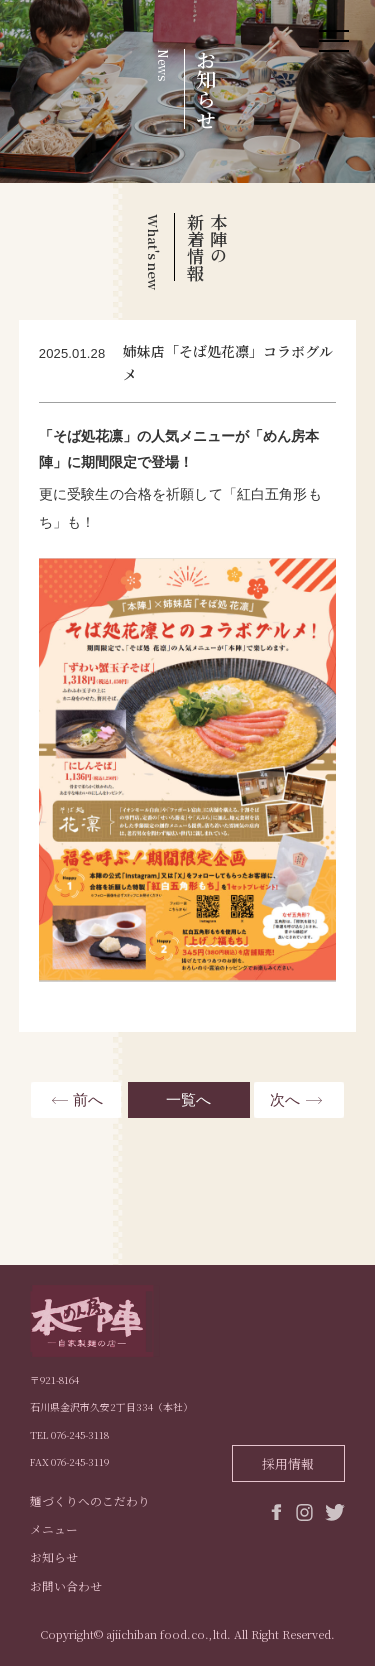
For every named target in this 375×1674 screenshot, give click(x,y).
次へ (285, 1099)
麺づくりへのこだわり (90, 1505)
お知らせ (54, 1563)
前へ (88, 1099)
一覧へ (187, 1099)
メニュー (54, 1534)
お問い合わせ (66, 1593)
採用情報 (288, 1463)
